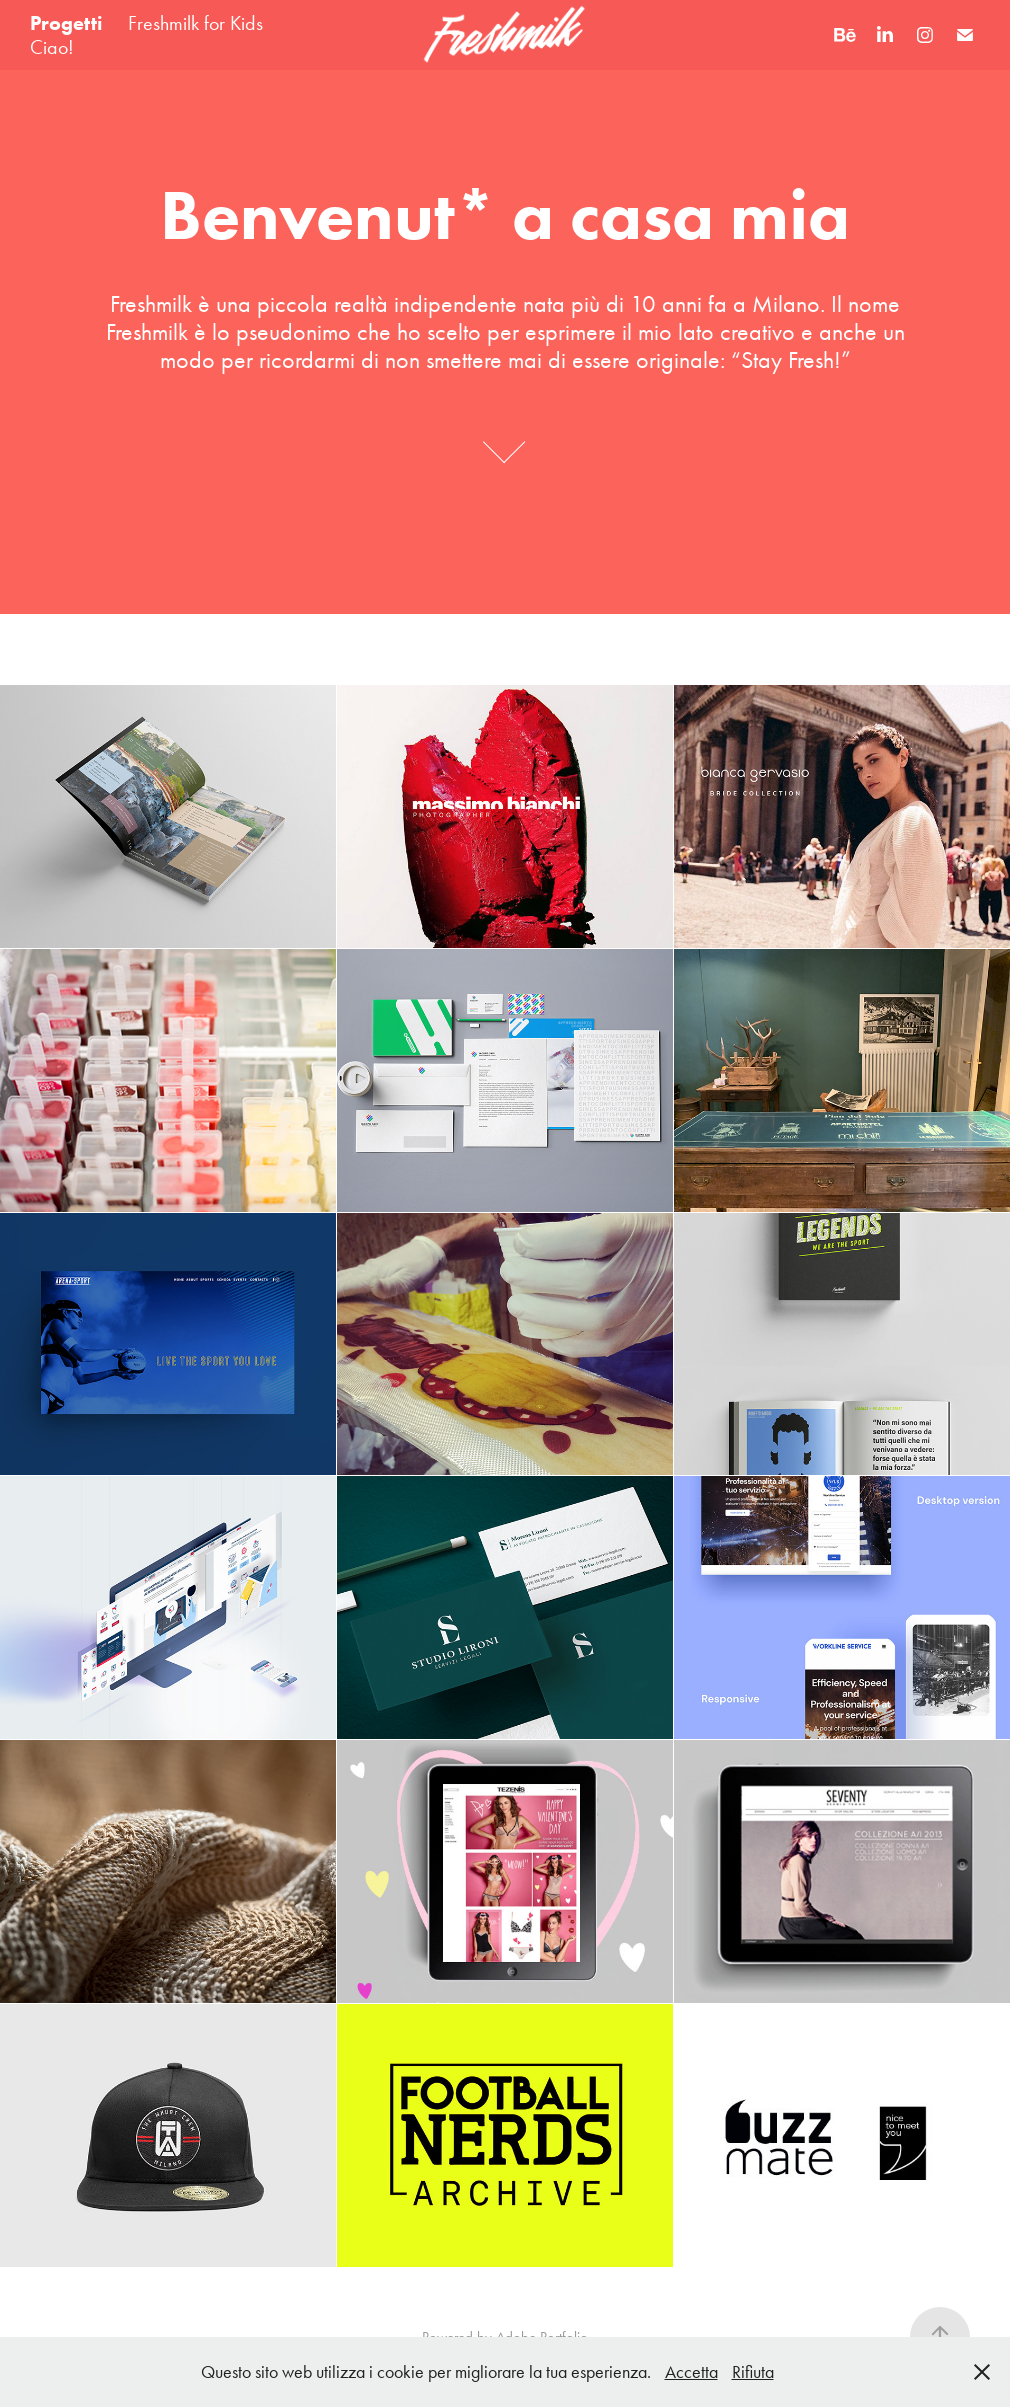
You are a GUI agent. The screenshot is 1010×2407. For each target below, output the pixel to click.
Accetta (691, 2372)
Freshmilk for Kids (195, 23)
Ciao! (52, 47)
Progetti (66, 23)
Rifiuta (753, 2372)
